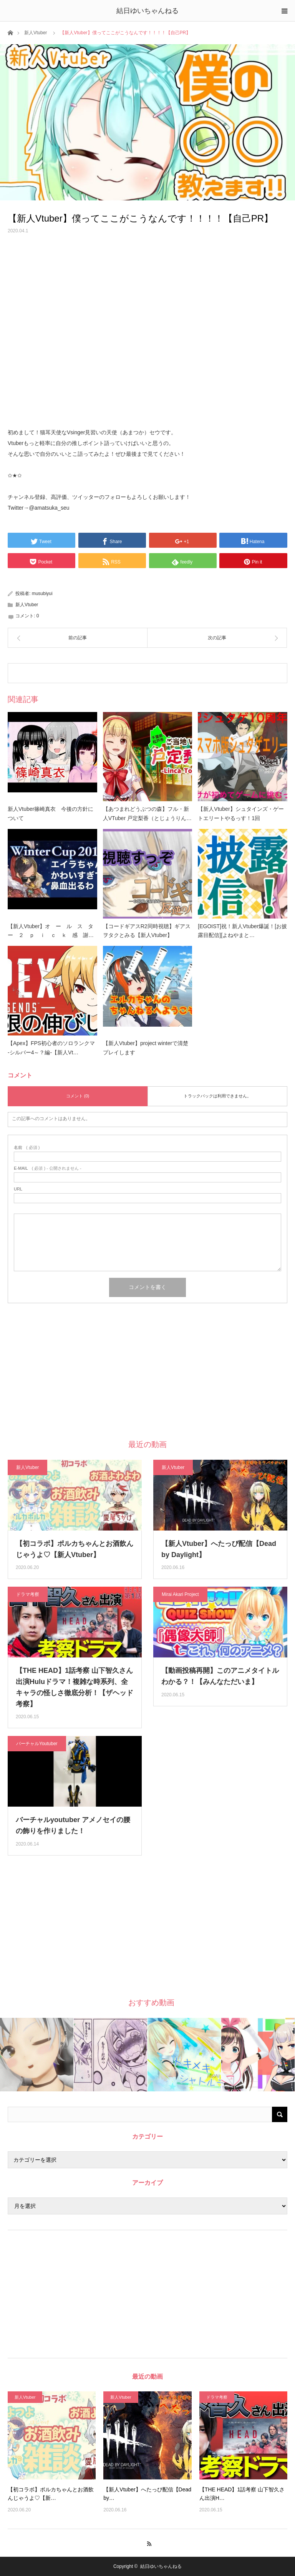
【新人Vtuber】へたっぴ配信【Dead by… (147, 2493)
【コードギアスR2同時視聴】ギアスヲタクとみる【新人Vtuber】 (147, 931)
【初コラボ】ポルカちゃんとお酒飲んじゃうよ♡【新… (51, 2493)
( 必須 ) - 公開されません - (47, 1168)
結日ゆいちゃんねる (147, 11)
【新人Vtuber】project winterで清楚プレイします (146, 1047)
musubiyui (42, 593)
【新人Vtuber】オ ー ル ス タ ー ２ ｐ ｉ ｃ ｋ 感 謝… (52, 931)
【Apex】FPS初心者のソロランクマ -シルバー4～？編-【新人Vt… (51, 1047)
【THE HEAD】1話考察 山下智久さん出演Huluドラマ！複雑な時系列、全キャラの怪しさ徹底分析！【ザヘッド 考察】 (74, 1687)
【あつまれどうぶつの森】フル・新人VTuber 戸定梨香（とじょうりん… (147, 813)
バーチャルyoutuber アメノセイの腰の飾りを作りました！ (73, 1825)
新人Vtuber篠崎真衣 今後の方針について (50, 813)
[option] (37, 2054)
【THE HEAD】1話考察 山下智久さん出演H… (242, 2493)
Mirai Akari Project (180, 1594)
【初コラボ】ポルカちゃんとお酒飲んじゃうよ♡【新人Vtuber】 (74, 1549)
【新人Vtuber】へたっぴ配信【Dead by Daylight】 (218, 1549)
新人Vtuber (35, 32)
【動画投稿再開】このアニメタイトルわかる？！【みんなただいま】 (220, 1676)
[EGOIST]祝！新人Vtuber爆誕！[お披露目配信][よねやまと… (242, 931)
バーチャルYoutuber (37, 1743)
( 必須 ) (27, 1147)
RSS (147, 2542)
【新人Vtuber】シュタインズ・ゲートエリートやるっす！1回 (240, 813)
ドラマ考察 (27, 1594)
